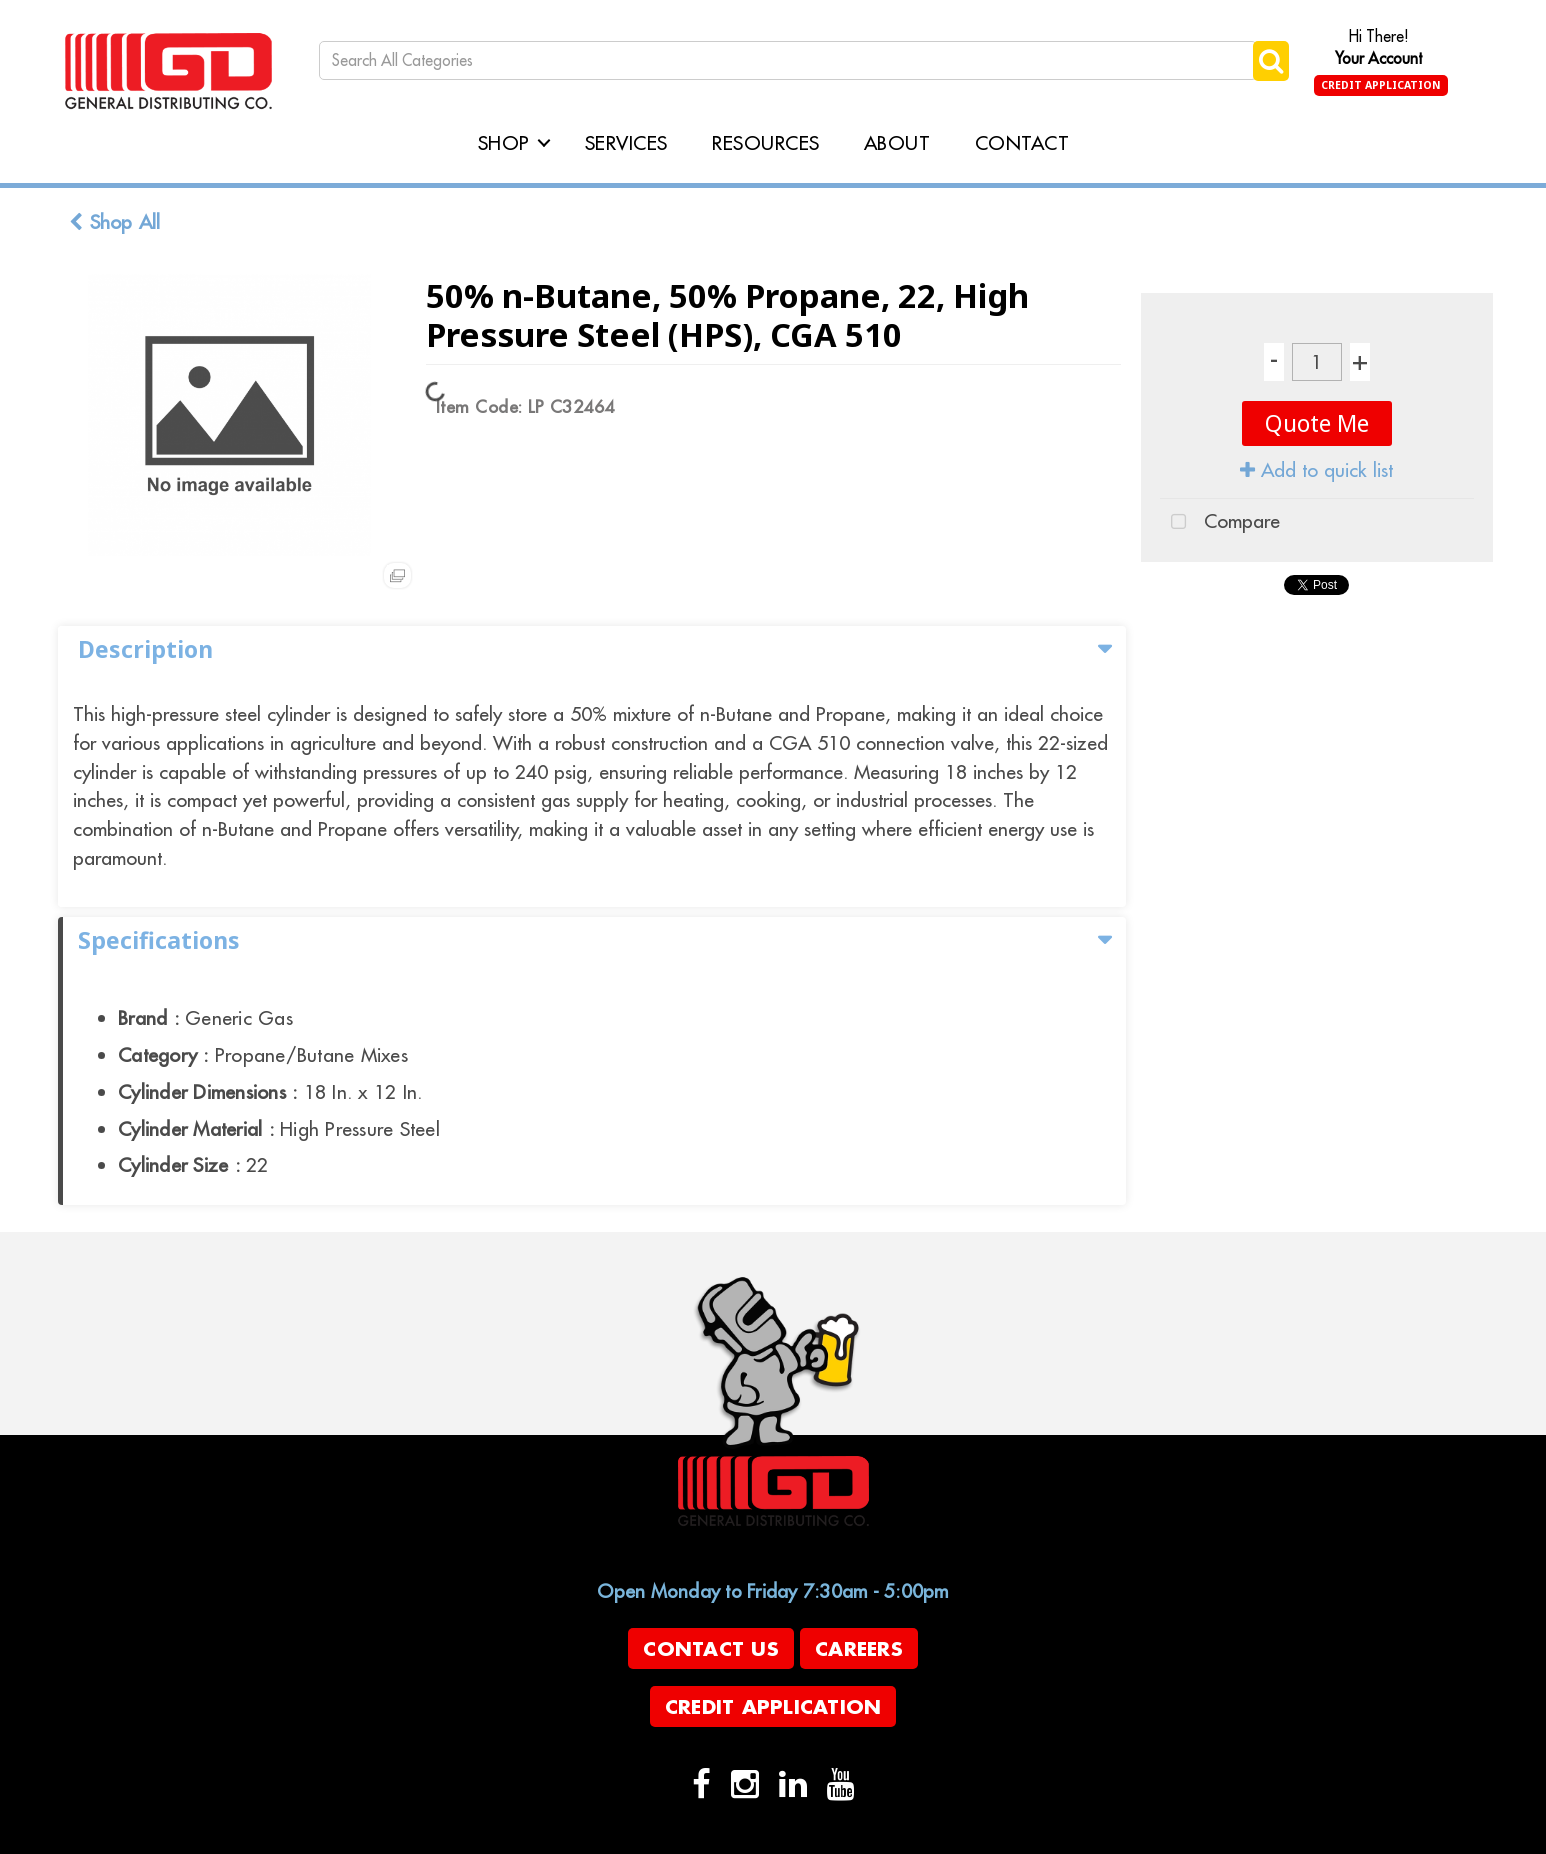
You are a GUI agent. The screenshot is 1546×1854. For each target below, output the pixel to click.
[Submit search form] (1271, 60)
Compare (1220, 523)
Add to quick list (1316, 469)
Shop (504, 142)
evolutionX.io (540, 1837)
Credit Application (1381, 85)
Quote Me (1317, 423)
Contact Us (711, 1648)
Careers (859, 1648)
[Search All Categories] (788, 60)
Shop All (115, 221)
